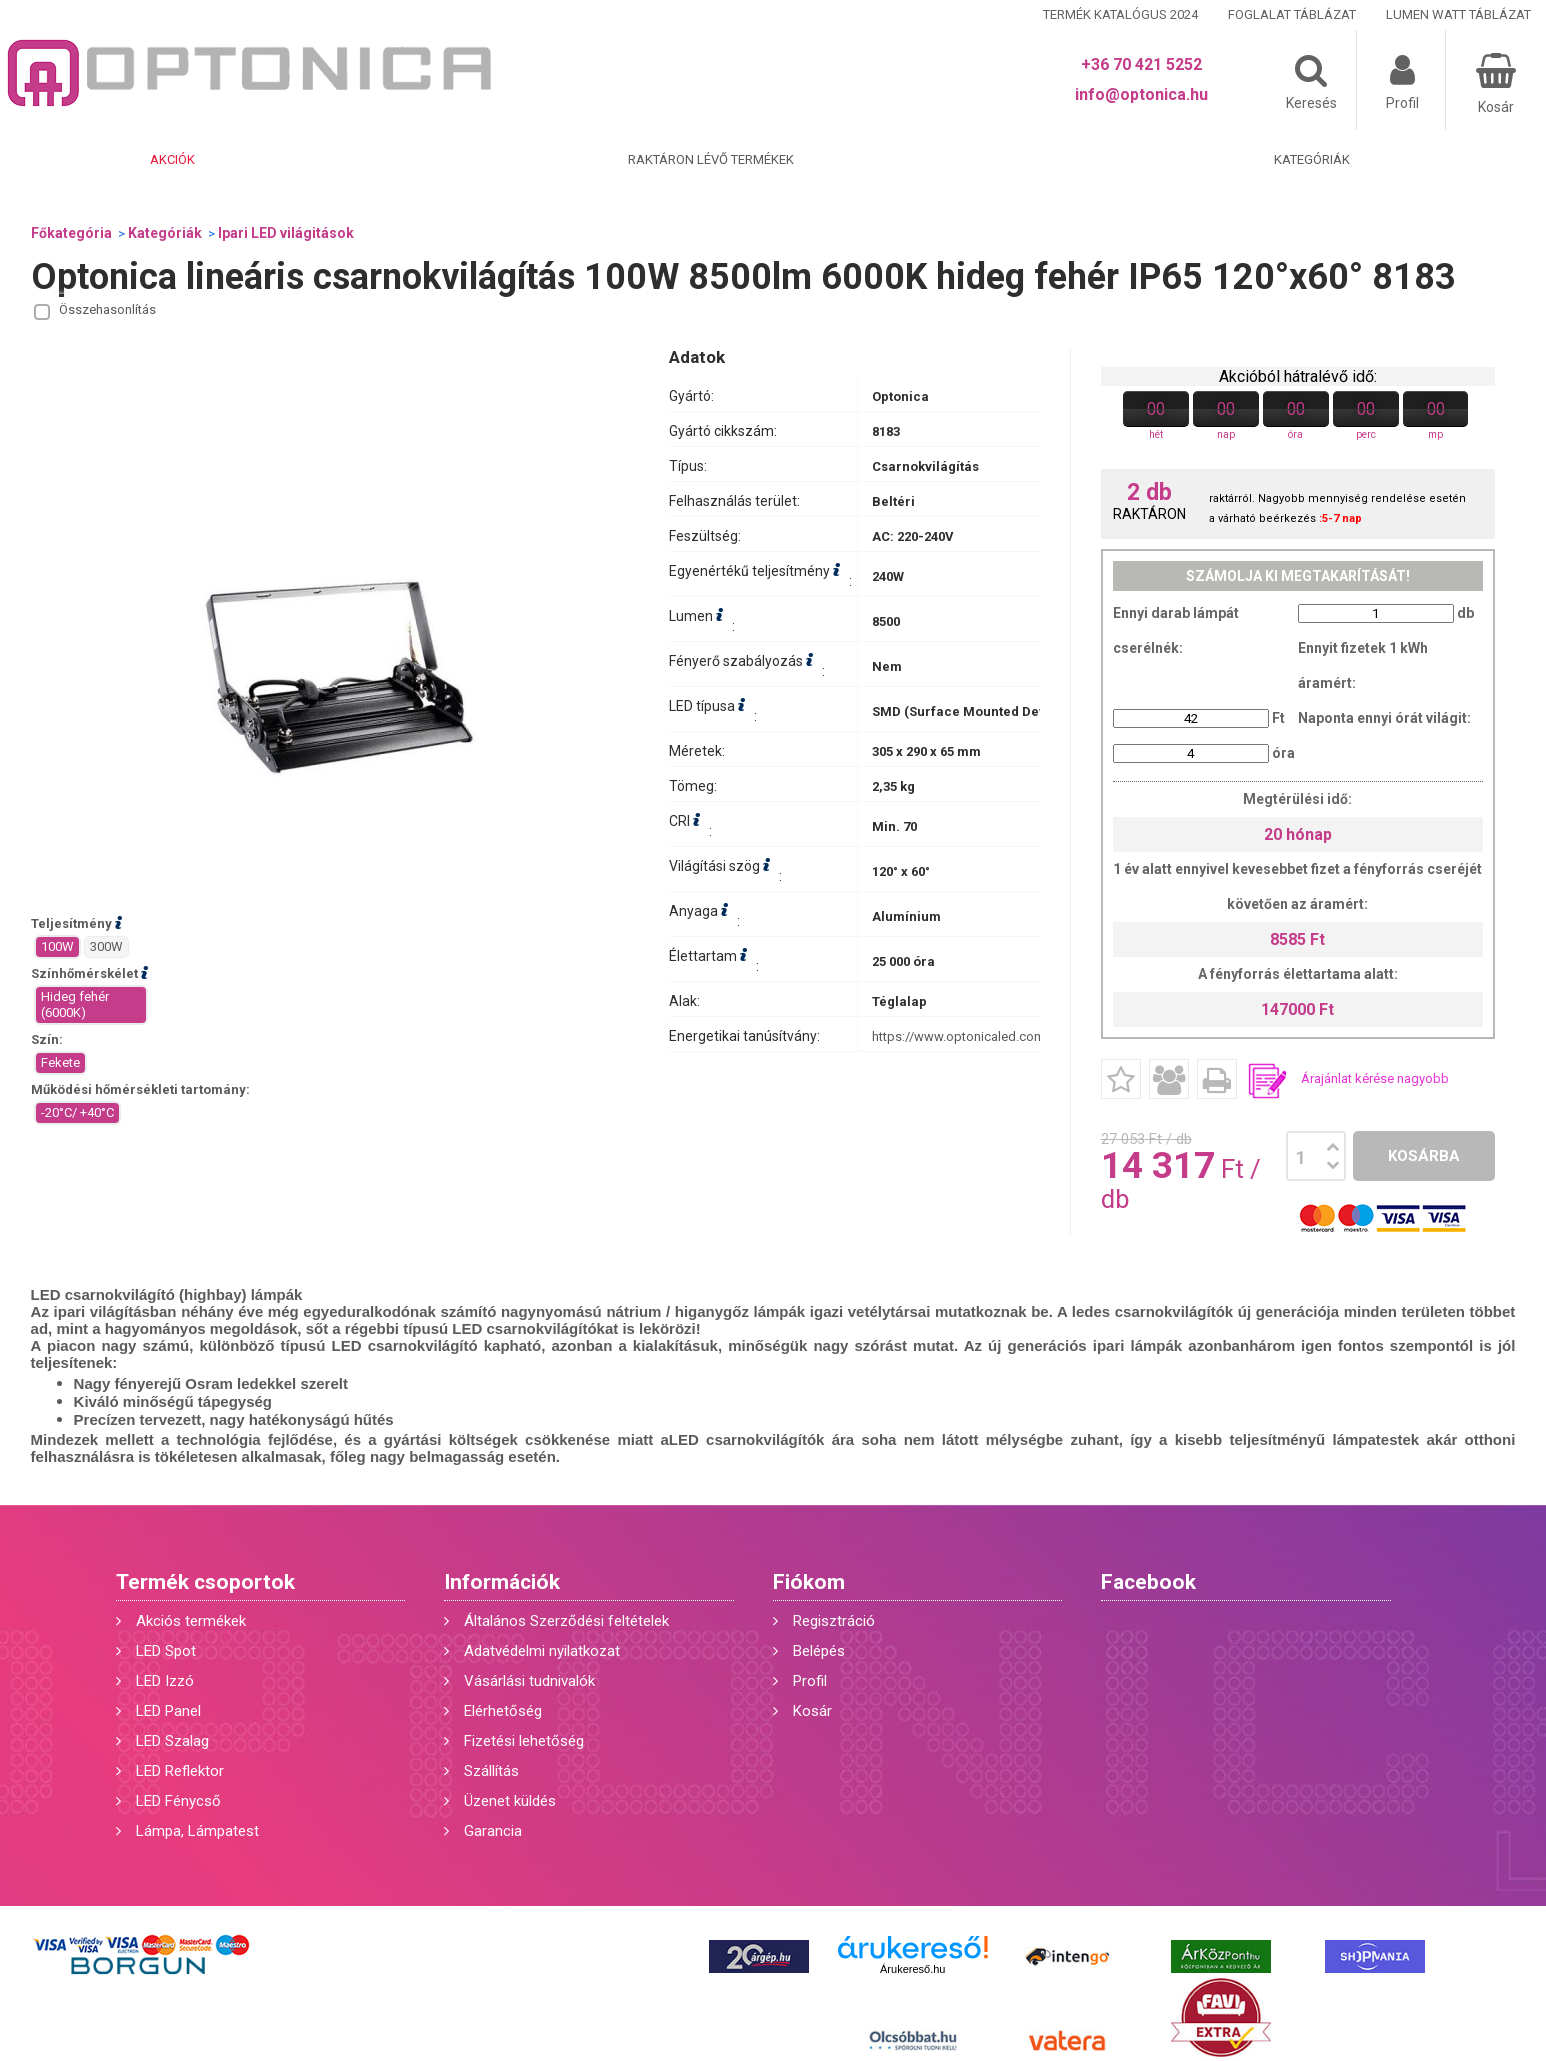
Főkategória (71, 233)
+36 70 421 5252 (1141, 64)
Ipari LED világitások (286, 233)
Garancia (493, 1831)
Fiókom (809, 1582)
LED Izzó (165, 1681)
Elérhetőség (503, 1711)
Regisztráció (834, 1621)
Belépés (819, 1651)
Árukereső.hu (912, 1969)
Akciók (172, 159)
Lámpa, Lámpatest (197, 1831)
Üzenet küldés (510, 1801)
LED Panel (168, 1711)
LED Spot (166, 1651)
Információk (502, 1582)
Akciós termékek (191, 1621)
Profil (810, 1681)
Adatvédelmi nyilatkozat (542, 1651)
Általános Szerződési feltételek (566, 1621)
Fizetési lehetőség (524, 1741)
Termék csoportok (205, 1582)
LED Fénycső (178, 1801)
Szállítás (491, 1771)
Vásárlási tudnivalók (529, 1681)
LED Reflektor (180, 1771)
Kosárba (1424, 1156)
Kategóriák (1312, 159)
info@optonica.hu (1141, 94)
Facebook (1148, 1582)
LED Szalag (172, 1741)
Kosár (812, 1711)
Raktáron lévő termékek (711, 159)
